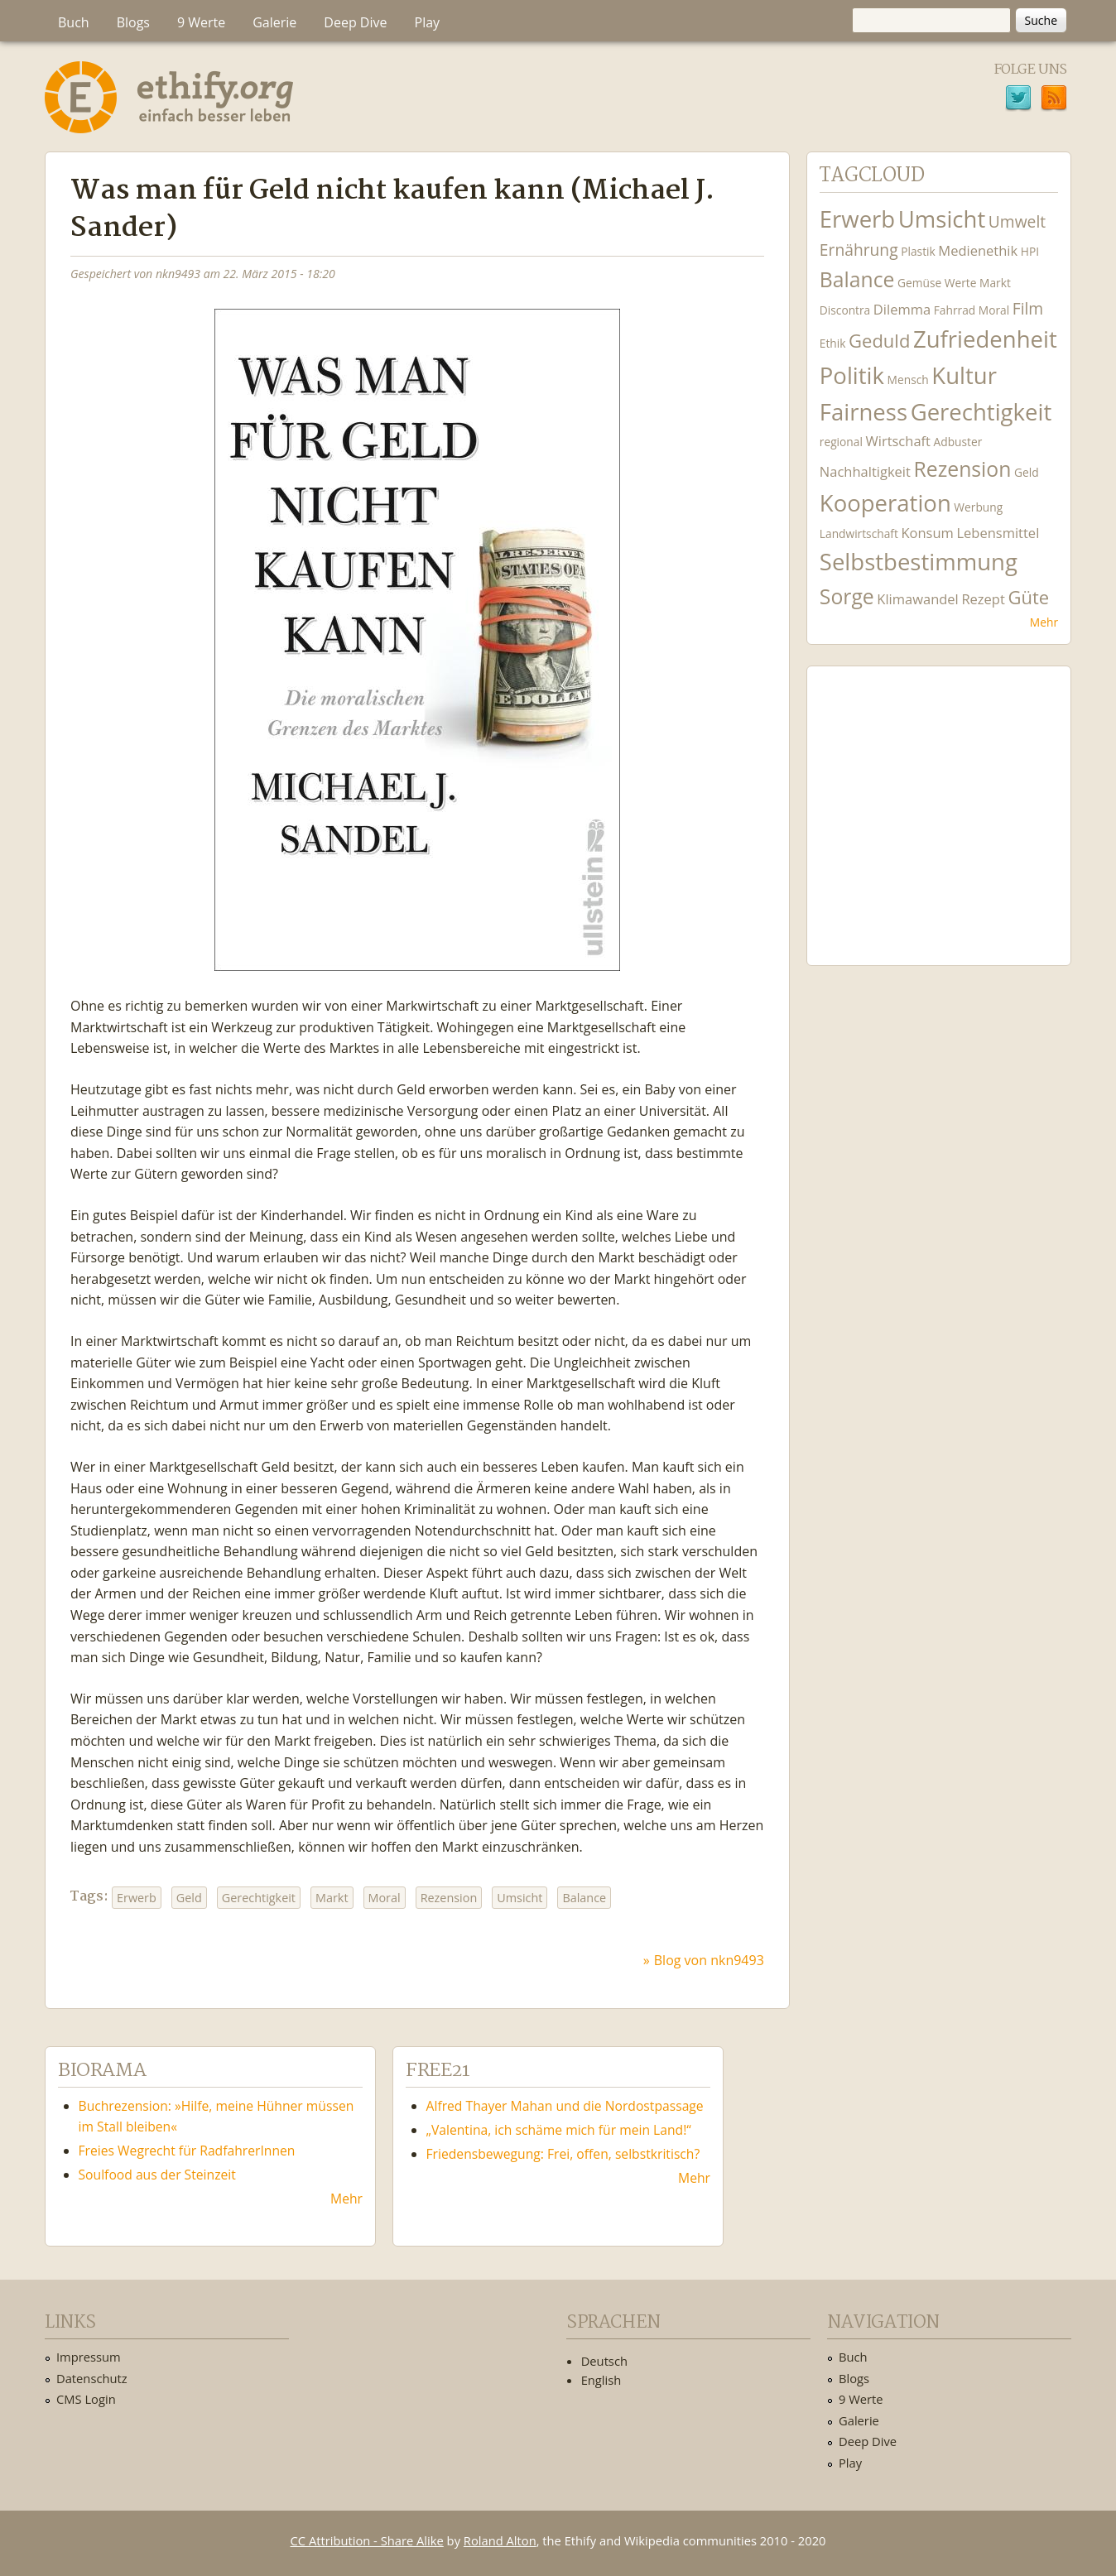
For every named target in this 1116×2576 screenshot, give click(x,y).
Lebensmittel (997, 532)
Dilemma (902, 309)
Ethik (833, 343)
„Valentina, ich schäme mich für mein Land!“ (558, 2130)
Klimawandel (917, 598)
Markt (332, 1898)
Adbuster (958, 441)
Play (427, 22)
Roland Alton (500, 2540)
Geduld (879, 340)
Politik (852, 375)
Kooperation (885, 503)
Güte (1028, 596)
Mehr (1044, 622)
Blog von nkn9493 (709, 1960)
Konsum (927, 532)
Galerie (274, 22)
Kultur (964, 375)
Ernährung (859, 249)
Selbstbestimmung (918, 561)
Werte (961, 283)
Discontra (845, 310)
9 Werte (201, 22)
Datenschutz (91, 2378)
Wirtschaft (898, 440)
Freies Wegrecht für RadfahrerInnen (187, 2150)
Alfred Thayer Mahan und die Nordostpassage (565, 2106)
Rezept (982, 598)
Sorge (847, 596)
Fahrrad (954, 310)
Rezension (449, 1898)
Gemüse (919, 283)
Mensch (908, 379)
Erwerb (136, 1898)
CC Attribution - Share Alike (367, 2540)
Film (1028, 308)
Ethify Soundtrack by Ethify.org (939, 803)
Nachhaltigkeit (865, 471)
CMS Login (86, 2399)
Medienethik (977, 250)
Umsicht (519, 1898)
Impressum (88, 2356)
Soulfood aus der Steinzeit (157, 2174)
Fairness (863, 411)
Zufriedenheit (985, 339)
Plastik (918, 251)
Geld (189, 1898)
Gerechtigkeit (259, 1898)
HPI (1030, 251)
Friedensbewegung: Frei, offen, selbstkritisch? (563, 2154)
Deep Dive (355, 22)
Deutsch (604, 2361)
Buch (73, 22)
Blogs (133, 22)
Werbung (978, 507)
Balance (584, 1898)
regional (841, 441)
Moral (384, 1898)
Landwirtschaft (859, 533)
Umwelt (1017, 221)
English (601, 2380)
